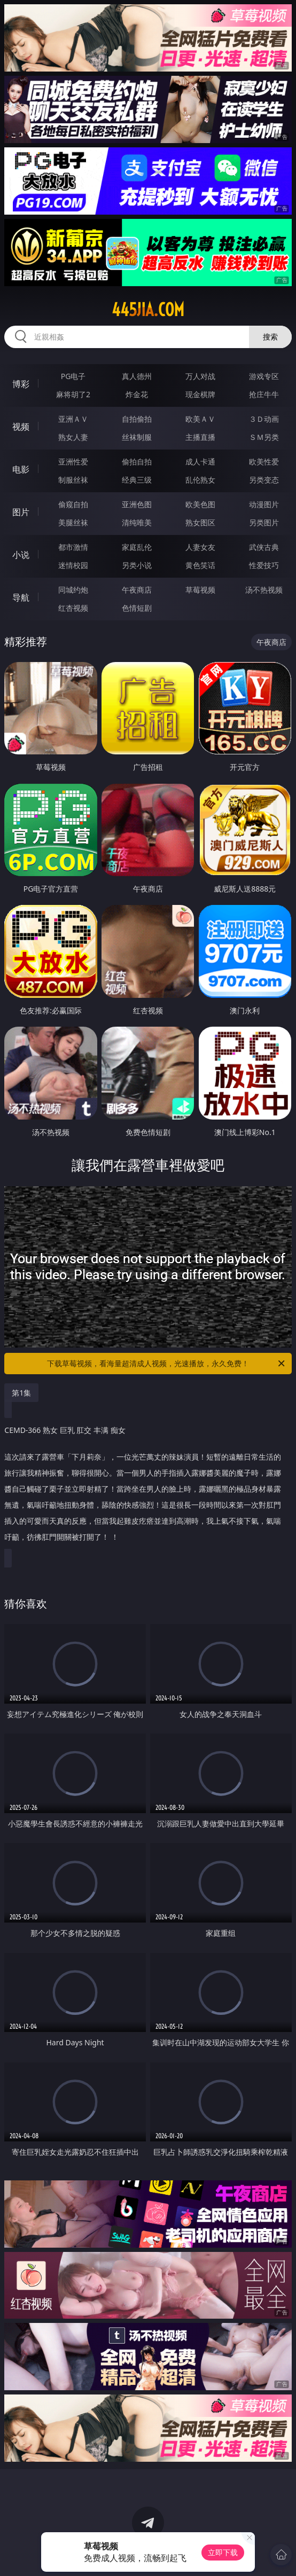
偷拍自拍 (137, 461)
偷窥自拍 (73, 504)
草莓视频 (200, 590)
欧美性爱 (264, 461)
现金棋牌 (200, 394)
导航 (20, 597)
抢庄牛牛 (264, 394)
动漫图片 (264, 504)
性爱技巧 (264, 565)
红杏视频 (73, 608)
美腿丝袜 (73, 522)
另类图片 (264, 522)
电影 (20, 469)
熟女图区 (200, 522)
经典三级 (137, 480)
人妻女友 (200, 547)
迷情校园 (73, 565)
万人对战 (200, 376)
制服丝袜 (73, 480)
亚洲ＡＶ (73, 419)
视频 (20, 426)
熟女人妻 (73, 437)
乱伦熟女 (200, 480)
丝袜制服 (137, 437)
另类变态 (264, 480)
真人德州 (137, 376)
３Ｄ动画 (264, 419)
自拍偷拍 (137, 419)
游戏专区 (264, 376)
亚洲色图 (137, 504)
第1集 (21, 1393)
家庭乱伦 (137, 547)
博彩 (20, 384)
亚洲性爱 (73, 461)
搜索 (270, 337)
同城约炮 (73, 590)
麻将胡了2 (73, 394)
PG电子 (73, 376)
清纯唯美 (137, 522)
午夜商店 (137, 590)
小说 (20, 555)
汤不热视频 (264, 590)
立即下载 (223, 2552)
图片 (20, 512)
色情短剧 (137, 608)
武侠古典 (264, 547)
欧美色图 (200, 504)
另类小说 (137, 565)
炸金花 (137, 394)
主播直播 (200, 437)
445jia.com (148, 309)
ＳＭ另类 (264, 437)
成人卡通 (200, 461)
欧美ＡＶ (200, 419)
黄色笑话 (200, 565)
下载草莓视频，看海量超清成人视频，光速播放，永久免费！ (166, 1363)
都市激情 (73, 547)
